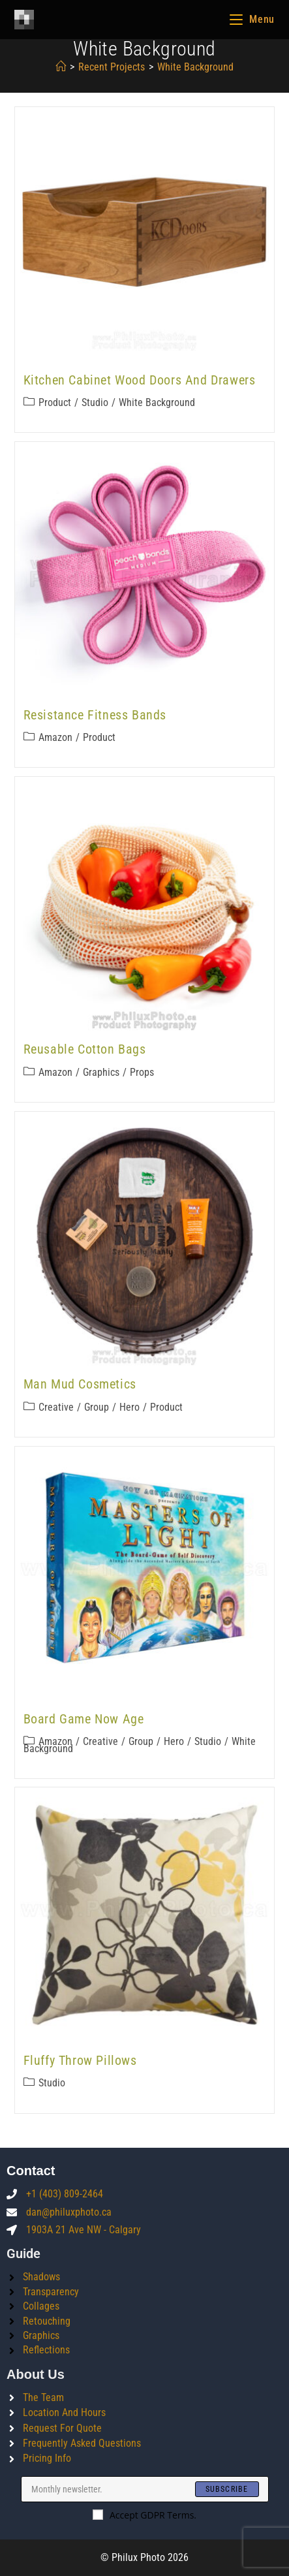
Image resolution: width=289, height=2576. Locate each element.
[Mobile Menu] (252, 19)
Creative (56, 1407)
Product (54, 402)
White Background (157, 402)
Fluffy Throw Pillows (80, 2060)
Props (142, 1072)
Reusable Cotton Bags (84, 1049)
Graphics (101, 1072)
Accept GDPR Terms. (144, 2515)
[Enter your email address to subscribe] (145, 2489)
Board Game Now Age (83, 1719)
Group (96, 1407)
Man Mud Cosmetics (79, 1384)
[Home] (60, 67)
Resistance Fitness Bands (94, 715)
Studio (95, 402)
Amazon (55, 737)
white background (195, 67)
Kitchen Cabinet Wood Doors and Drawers (139, 380)
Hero (129, 1407)
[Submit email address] (227, 2489)
